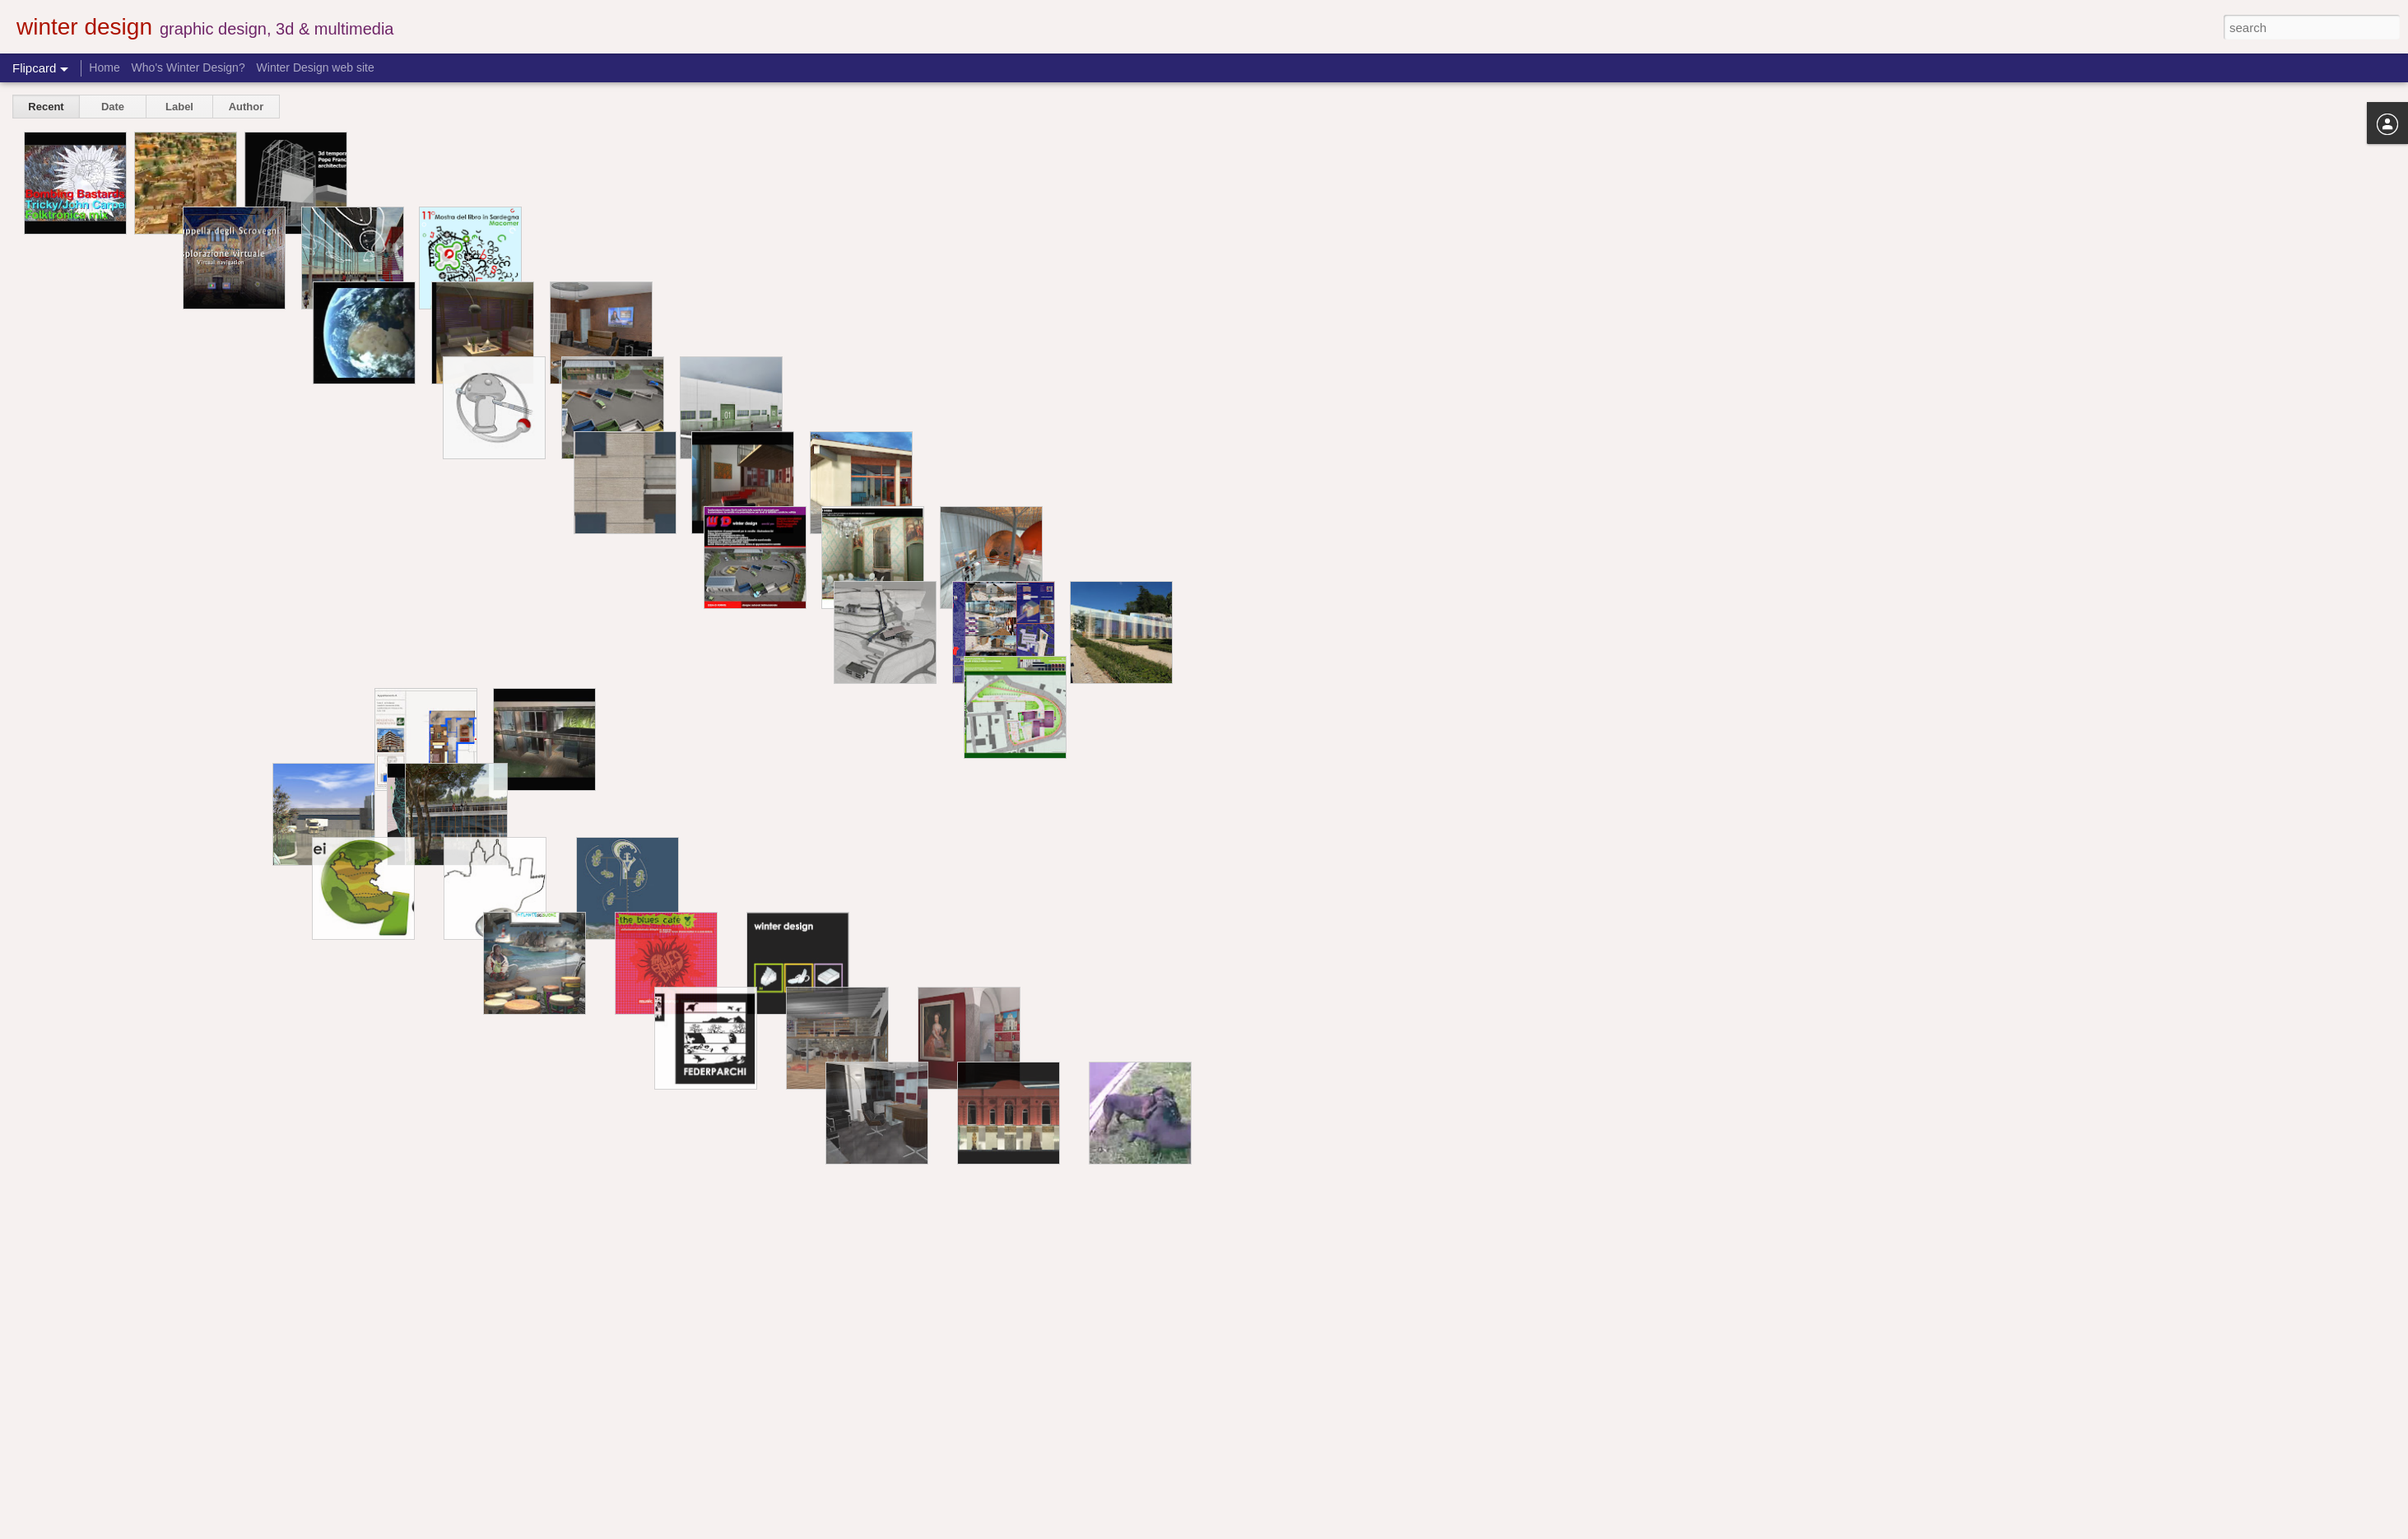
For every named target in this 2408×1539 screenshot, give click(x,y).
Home (104, 67)
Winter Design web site (315, 67)
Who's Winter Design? (188, 67)
